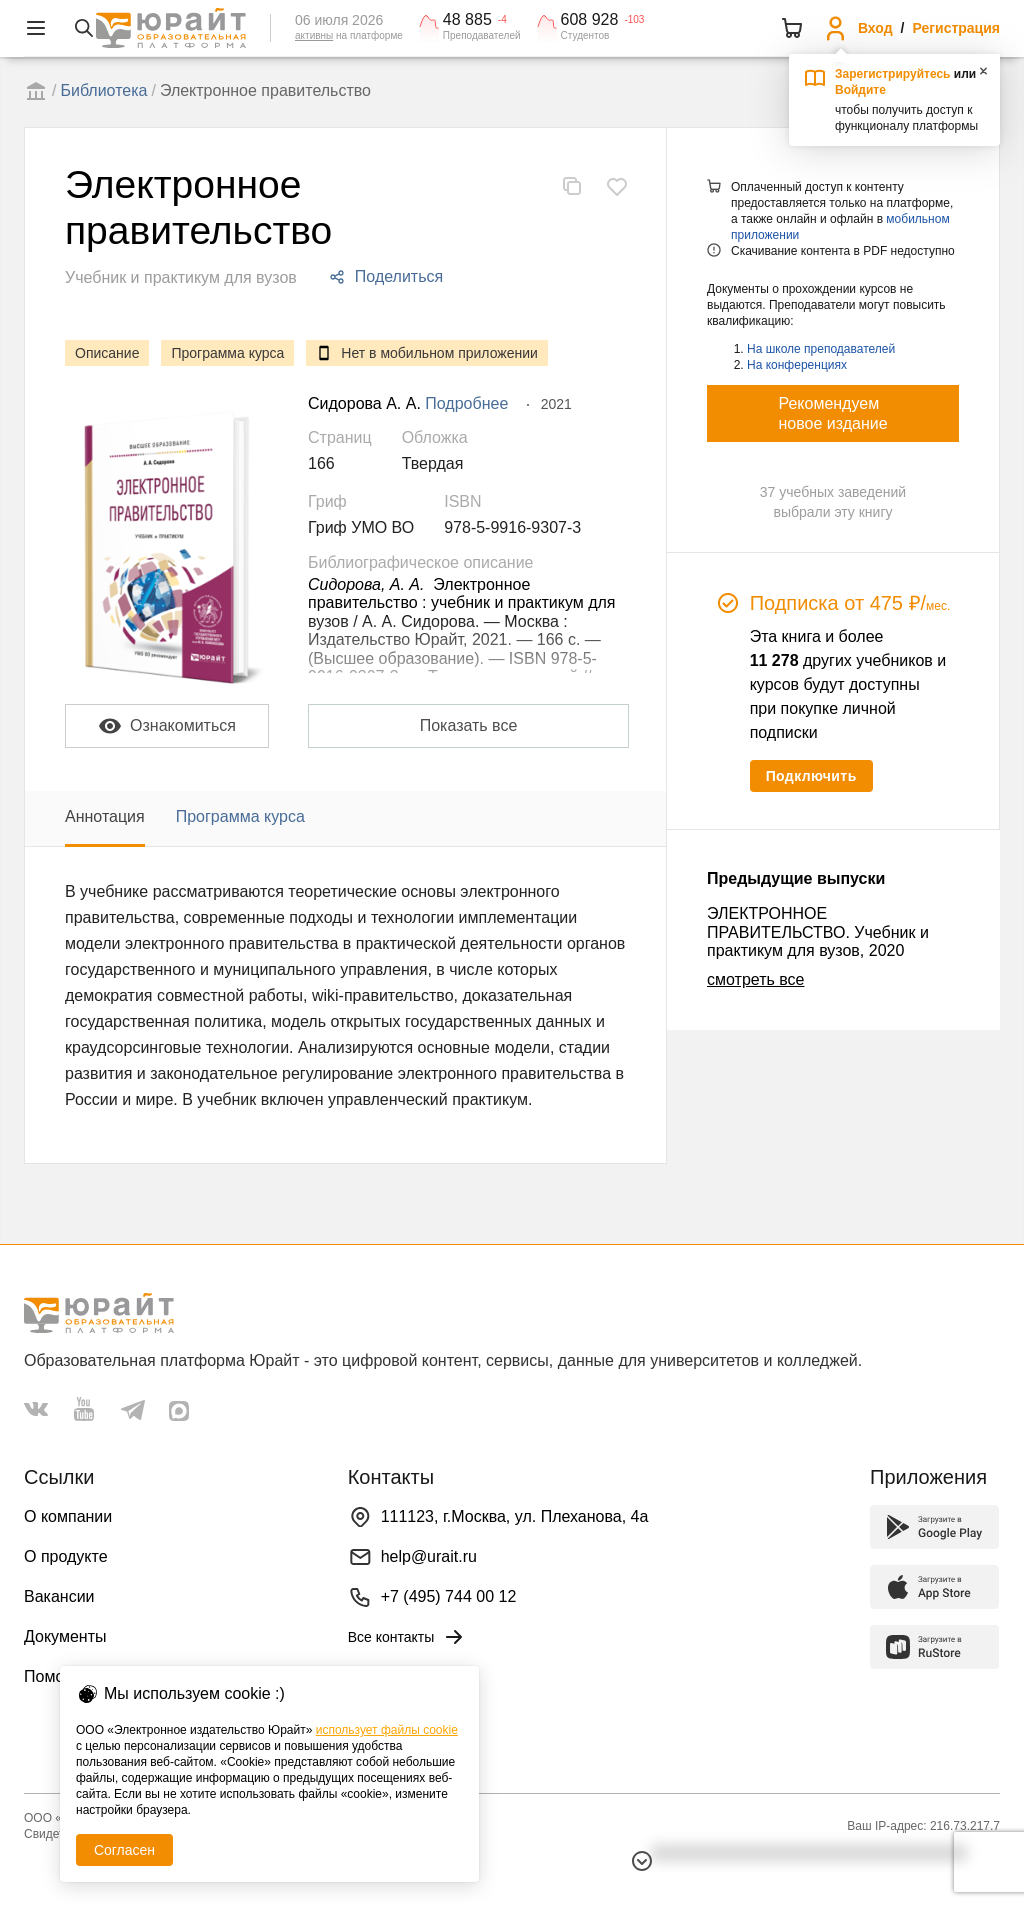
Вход (875, 28)
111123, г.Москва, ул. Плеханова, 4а (515, 1516)
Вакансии (59, 1596)
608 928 (590, 20)
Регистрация (956, 28)
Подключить (811, 776)
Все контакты (407, 1637)
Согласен (124, 1850)
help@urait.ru (429, 1556)
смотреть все (755, 979)
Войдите (860, 90)
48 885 (467, 20)
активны (314, 35)
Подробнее (466, 403)
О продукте (66, 1556)
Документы (65, 1636)
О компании (68, 1516)
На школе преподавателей (821, 349)
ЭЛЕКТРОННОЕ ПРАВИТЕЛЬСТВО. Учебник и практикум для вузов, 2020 (818, 932)
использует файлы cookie (387, 1730)
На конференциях (797, 365)
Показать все (469, 725)
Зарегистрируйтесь (893, 74)
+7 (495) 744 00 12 (449, 1596)
